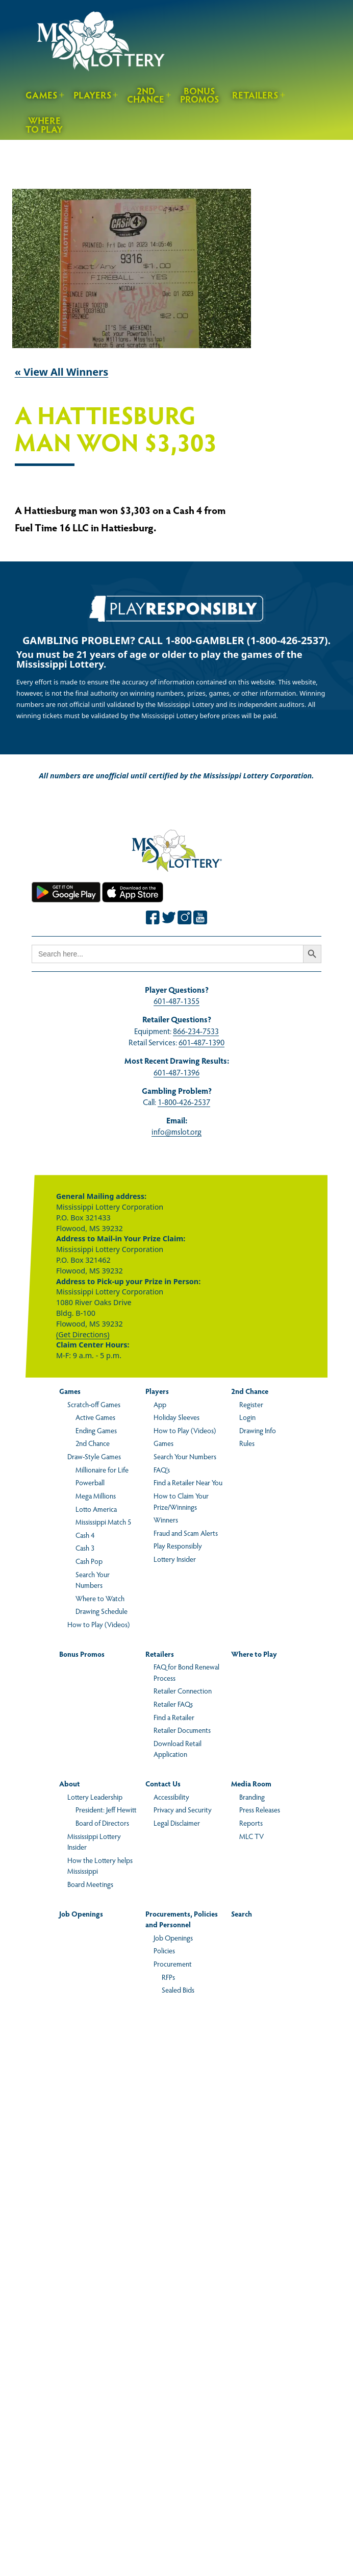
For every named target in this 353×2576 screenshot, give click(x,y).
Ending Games (96, 1430)
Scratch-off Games (93, 1404)
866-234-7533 (196, 1030)
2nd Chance (145, 95)
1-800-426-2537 (184, 1101)
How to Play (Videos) (98, 1624)
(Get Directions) (82, 1334)
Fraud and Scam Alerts (186, 1533)
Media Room (251, 1783)
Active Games (95, 1417)
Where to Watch (99, 1598)
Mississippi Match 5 (103, 1521)
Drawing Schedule (101, 1611)
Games (42, 94)
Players (92, 94)
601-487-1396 (176, 1072)
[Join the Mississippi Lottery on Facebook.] (153, 917)
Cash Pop (89, 1561)
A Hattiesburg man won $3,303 (116, 429)
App (160, 1404)
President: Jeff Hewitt (105, 1809)
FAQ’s (162, 1469)
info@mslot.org (176, 1131)
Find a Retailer (174, 1717)
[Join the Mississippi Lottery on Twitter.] (169, 917)
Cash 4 (84, 1535)
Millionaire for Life (102, 1469)
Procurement (173, 1963)
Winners (166, 1519)
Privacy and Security (183, 1809)
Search (241, 1913)
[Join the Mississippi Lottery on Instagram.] (185, 917)
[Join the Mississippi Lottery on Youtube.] (200, 917)
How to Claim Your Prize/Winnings (181, 1501)
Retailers (255, 94)
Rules (247, 1443)
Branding (252, 1797)
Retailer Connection (183, 1690)
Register (251, 1404)
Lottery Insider (175, 1559)
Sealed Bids (178, 1989)
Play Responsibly (178, 1545)
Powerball (90, 1482)
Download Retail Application (177, 1748)
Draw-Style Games (94, 1456)
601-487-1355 (176, 1000)
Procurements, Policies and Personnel (181, 1919)
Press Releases (259, 1809)
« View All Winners (62, 372)
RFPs (168, 1977)
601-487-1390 (201, 1042)
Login (247, 1417)
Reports (251, 1823)
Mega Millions (95, 1495)
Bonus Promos (199, 95)
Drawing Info (257, 1430)
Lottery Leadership (94, 1797)
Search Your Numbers (92, 1579)
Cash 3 (84, 1547)
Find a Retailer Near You (188, 1482)
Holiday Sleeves (176, 1417)
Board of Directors (102, 1823)
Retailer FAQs (173, 1704)
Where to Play (44, 124)
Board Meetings (90, 1884)
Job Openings (81, 1913)
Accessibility (171, 1797)
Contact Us (163, 1783)
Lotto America (96, 1509)
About (69, 1783)
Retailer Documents (182, 1730)
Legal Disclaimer (177, 1823)
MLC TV (251, 1836)
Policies (164, 1950)
